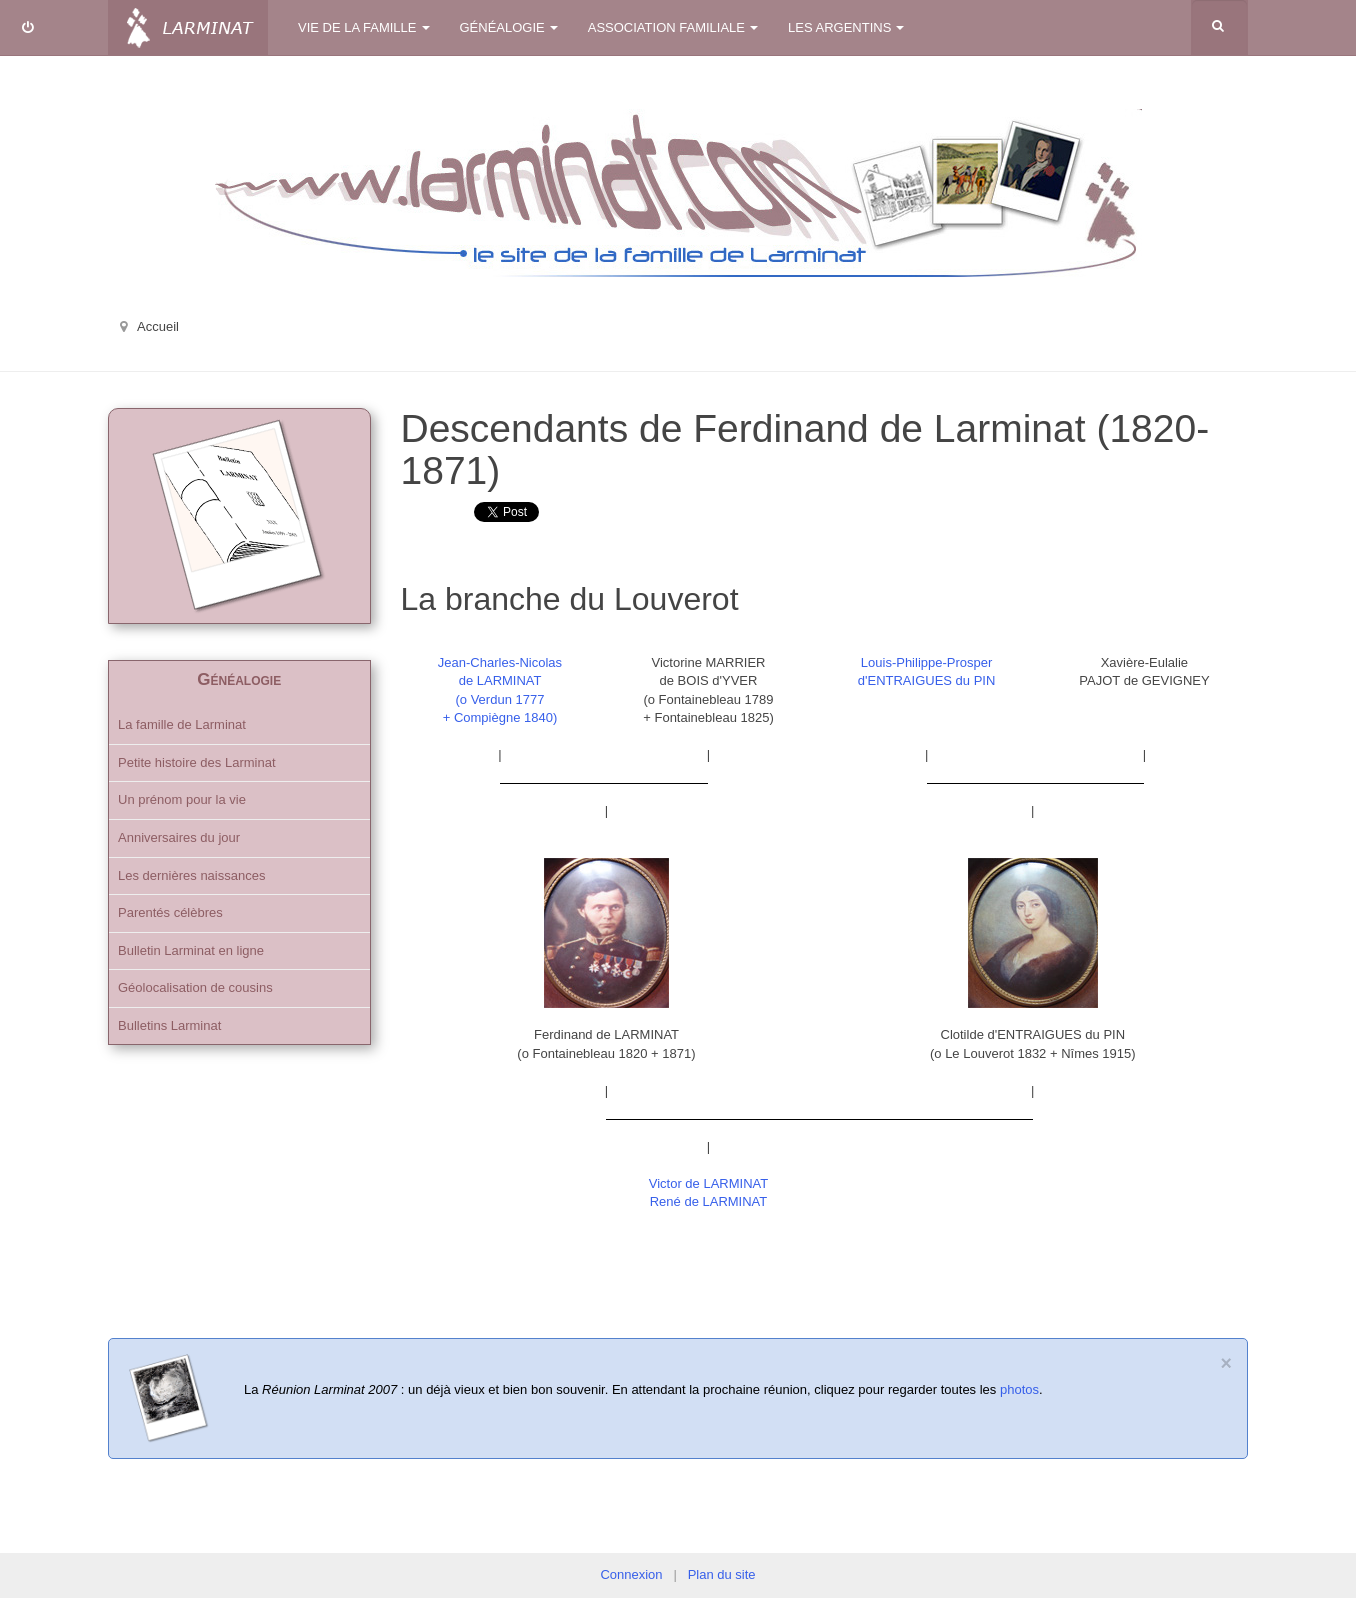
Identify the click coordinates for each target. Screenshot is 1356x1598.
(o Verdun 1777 (500, 699)
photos (1019, 1389)
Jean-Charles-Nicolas (500, 662)
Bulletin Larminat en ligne (191, 950)
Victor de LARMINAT (708, 1183)
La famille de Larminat (182, 724)
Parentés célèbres (170, 912)
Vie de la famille (364, 27)
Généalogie (509, 27)
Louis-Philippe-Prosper (927, 662)
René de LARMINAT (709, 1201)
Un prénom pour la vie (182, 799)
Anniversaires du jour (179, 837)
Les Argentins (846, 27)
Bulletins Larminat (169, 1025)
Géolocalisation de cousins (195, 987)
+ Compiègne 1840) (500, 717)
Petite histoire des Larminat (197, 762)
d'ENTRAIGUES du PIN (927, 680)
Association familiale (673, 27)
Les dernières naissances (191, 875)
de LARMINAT (500, 680)
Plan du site (722, 1574)
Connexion (631, 1574)
